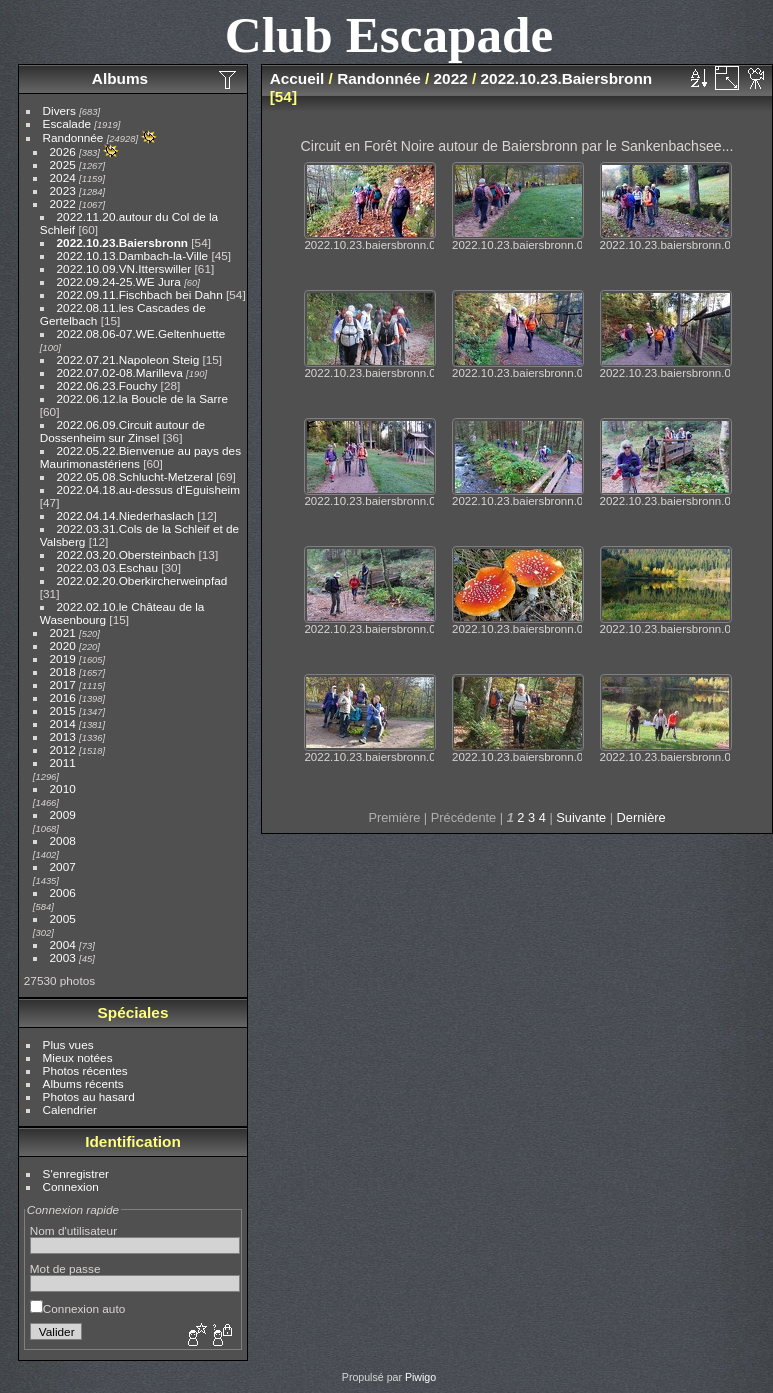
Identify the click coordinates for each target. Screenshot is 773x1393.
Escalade (67, 123)
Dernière (641, 817)
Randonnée (73, 137)
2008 (63, 840)
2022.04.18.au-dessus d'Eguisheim (148, 489)
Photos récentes (85, 1070)
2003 (63, 957)
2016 (63, 697)
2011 (63, 762)
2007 (63, 866)
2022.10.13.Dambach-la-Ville (133, 255)
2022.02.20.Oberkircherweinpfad (142, 580)
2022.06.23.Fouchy (107, 385)
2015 (63, 710)
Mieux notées (78, 1057)
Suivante (581, 817)
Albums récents (83, 1083)
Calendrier (70, 1109)
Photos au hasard (89, 1096)
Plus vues (68, 1044)
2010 (63, 788)
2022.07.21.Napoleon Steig (128, 359)
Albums (120, 78)
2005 (63, 918)
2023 (63, 190)
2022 (63, 203)
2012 (63, 749)
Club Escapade (389, 34)
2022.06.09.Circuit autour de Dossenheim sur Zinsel (122, 431)
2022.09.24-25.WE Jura (119, 281)
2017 (63, 684)
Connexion (71, 1186)
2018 (63, 671)
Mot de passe (65, 1268)
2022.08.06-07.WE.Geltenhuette (141, 333)
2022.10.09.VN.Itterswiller (124, 268)
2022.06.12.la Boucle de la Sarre (142, 398)
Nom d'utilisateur (73, 1230)
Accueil (297, 78)
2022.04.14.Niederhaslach (125, 515)
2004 (63, 944)
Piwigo (420, 1377)
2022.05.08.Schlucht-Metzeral (135, 476)
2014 (63, 723)
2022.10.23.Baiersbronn (122, 242)
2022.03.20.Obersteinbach (126, 554)
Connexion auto (77, 1308)
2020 (63, 645)
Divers (59, 110)
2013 (63, 736)
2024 (63, 177)
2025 (63, 164)
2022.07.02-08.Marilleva (120, 372)
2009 (63, 814)
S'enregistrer (76, 1173)
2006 (63, 892)
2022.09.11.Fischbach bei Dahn (140, 294)
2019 (63, 658)
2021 (63, 632)
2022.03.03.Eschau (107, 567)
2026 (63, 151)
